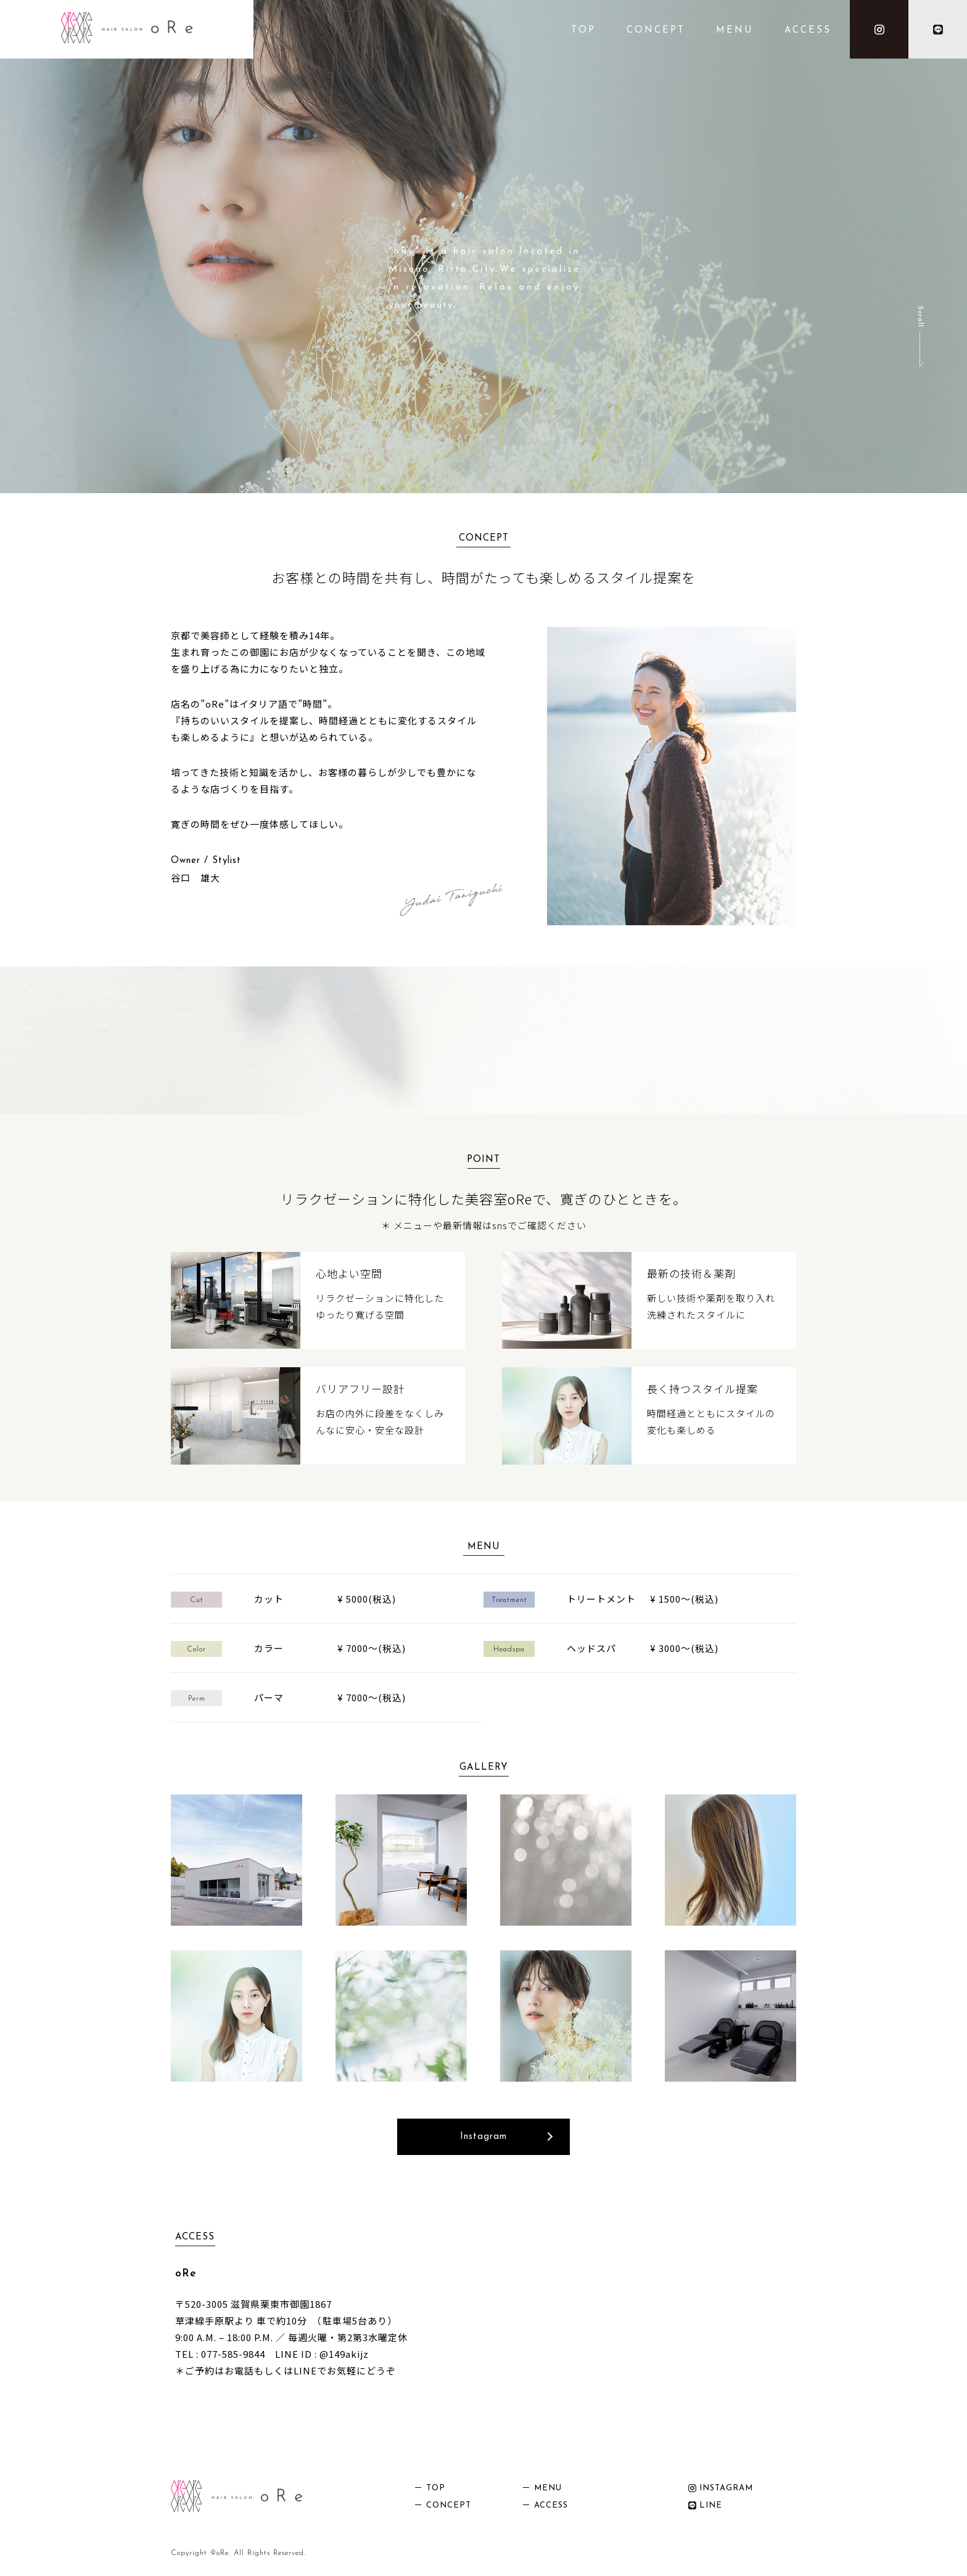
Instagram (483, 2136)
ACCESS (807, 30)
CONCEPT (656, 30)
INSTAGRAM (720, 2488)
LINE (705, 2505)
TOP (583, 30)
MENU (735, 30)
